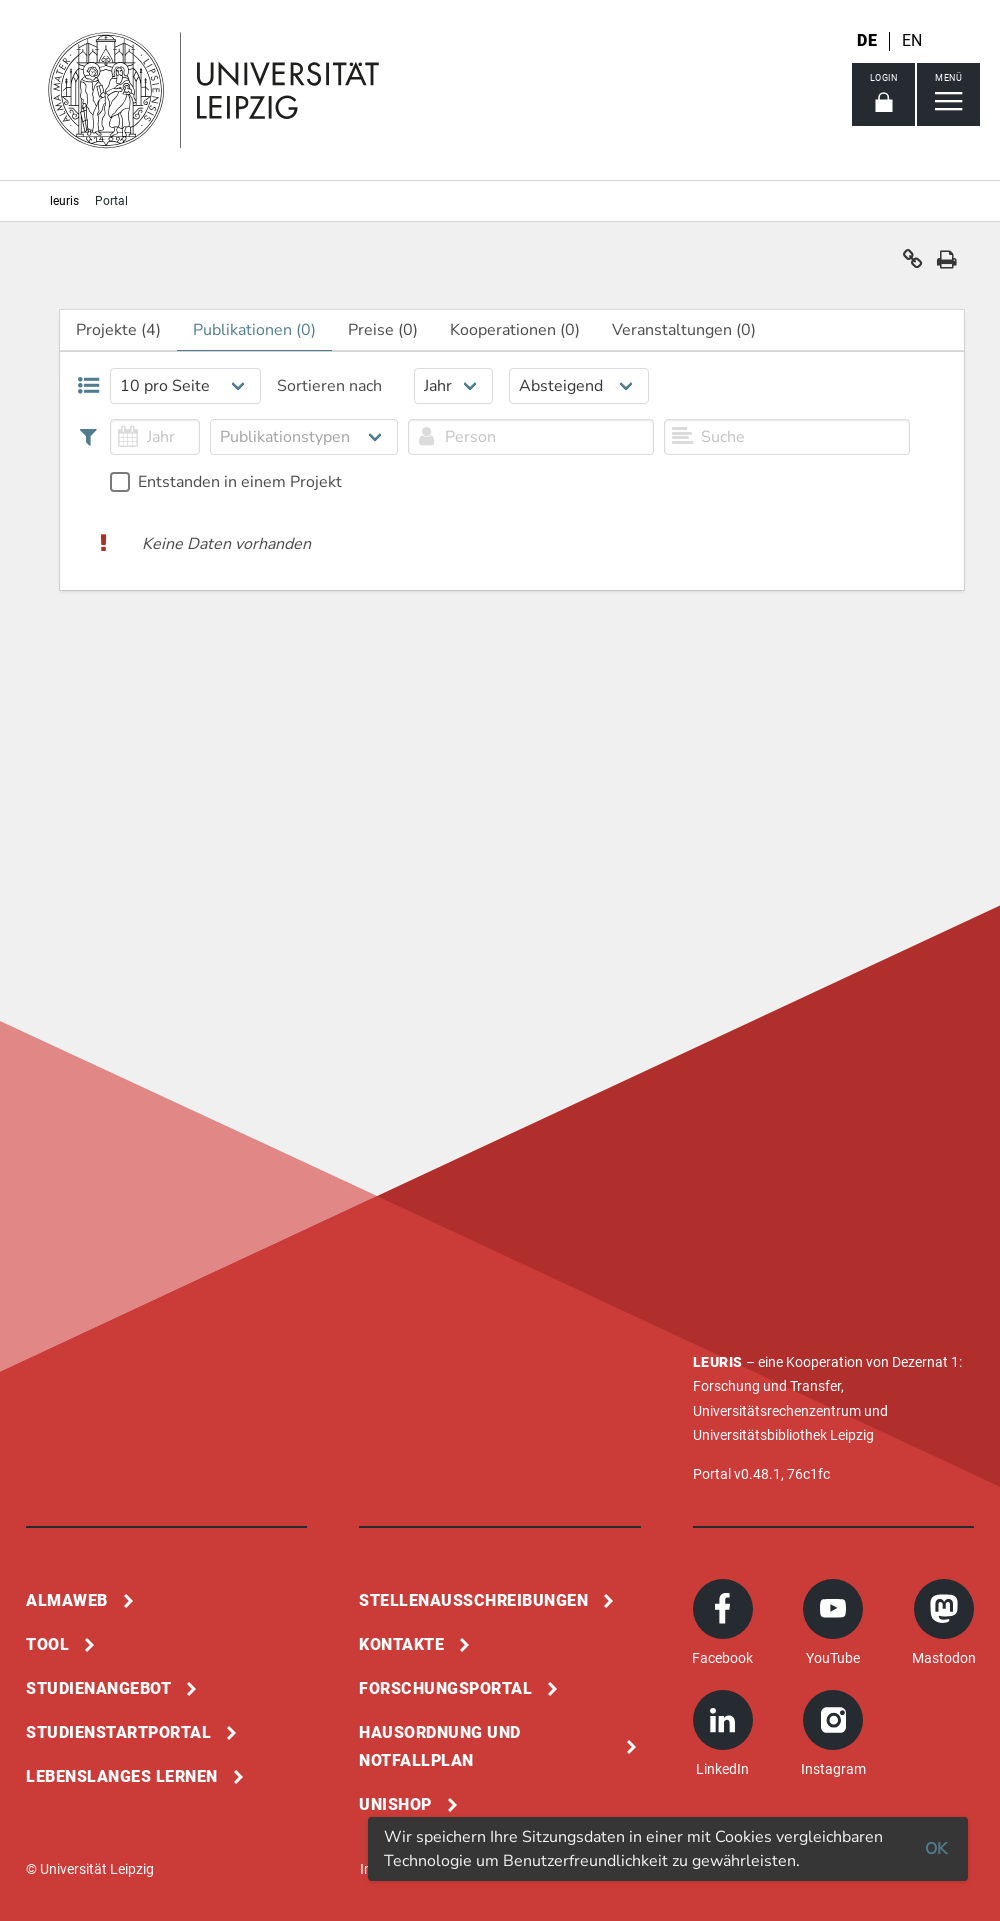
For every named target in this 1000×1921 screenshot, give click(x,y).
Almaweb (67, 1600)
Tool (47, 1644)
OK (936, 1849)
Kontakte (401, 1644)
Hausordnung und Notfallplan (440, 1746)
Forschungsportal (445, 1688)
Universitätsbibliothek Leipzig (783, 1435)
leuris (64, 201)
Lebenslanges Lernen (122, 1776)
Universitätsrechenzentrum (777, 1411)
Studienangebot (98, 1688)
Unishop (395, 1804)
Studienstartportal (118, 1732)
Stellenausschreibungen (473, 1600)
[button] (913, 264)
